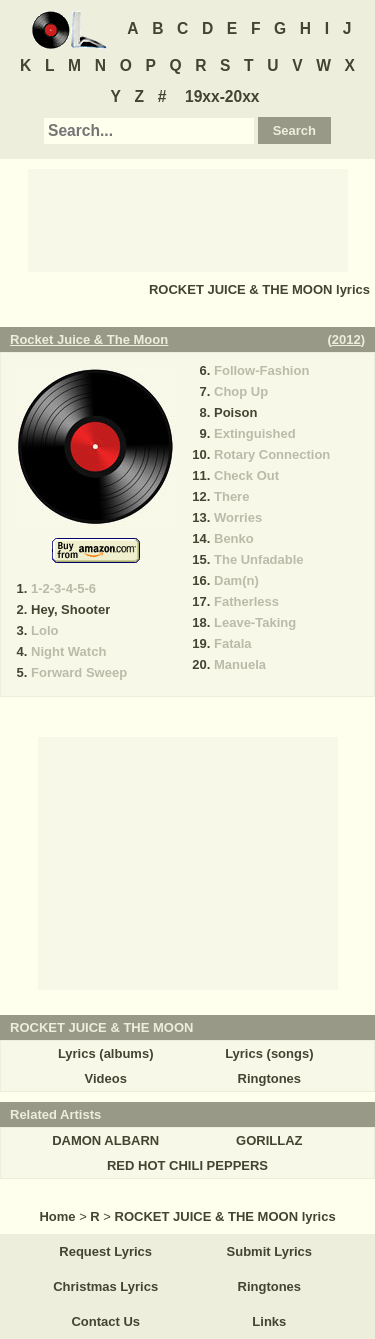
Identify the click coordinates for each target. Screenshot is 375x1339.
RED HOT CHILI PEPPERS (187, 1165)
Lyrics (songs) (269, 1053)
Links (269, 1321)
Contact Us (105, 1321)
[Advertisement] (188, 219)
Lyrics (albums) (106, 1053)
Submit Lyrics (269, 1251)
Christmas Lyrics (105, 1286)
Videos (105, 1078)
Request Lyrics (105, 1251)
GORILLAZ (269, 1140)
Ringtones (270, 1078)
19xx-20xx (222, 96)
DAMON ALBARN (105, 1140)
